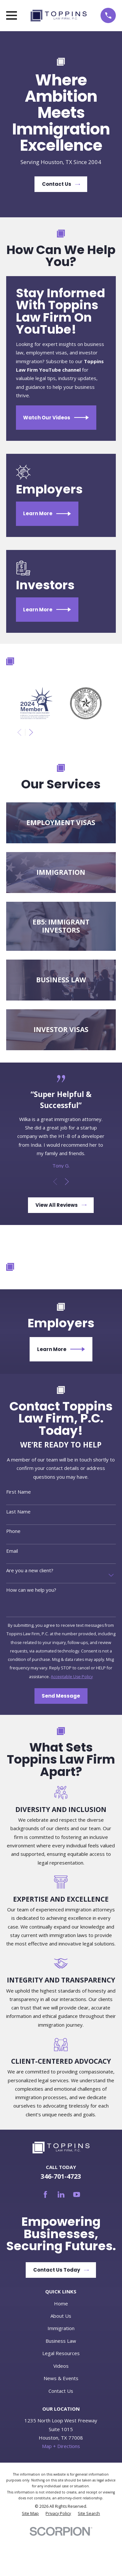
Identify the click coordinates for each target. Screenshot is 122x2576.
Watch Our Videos (56, 417)
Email (12, 1551)
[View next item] (31, 732)
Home (61, 2303)
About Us (60, 2316)
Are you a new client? (29, 1570)
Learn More (47, 513)
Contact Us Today (61, 2269)
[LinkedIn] (61, 2194)
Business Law (61, 2341)
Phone (13, 1531)
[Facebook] (45, 2194)
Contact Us (61, 184)
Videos (61, 2366)
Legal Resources (61, 2353)
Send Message (61, 1695)
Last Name (18, 1511)
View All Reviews (61, 1205)
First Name (18, 1492)
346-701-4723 (61, 2176)
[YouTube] (76, 2194)
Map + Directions (61, 2446)
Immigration (61, 2328)
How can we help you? (31, 1590)
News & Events (61, 2378)
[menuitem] (30, 2513)
